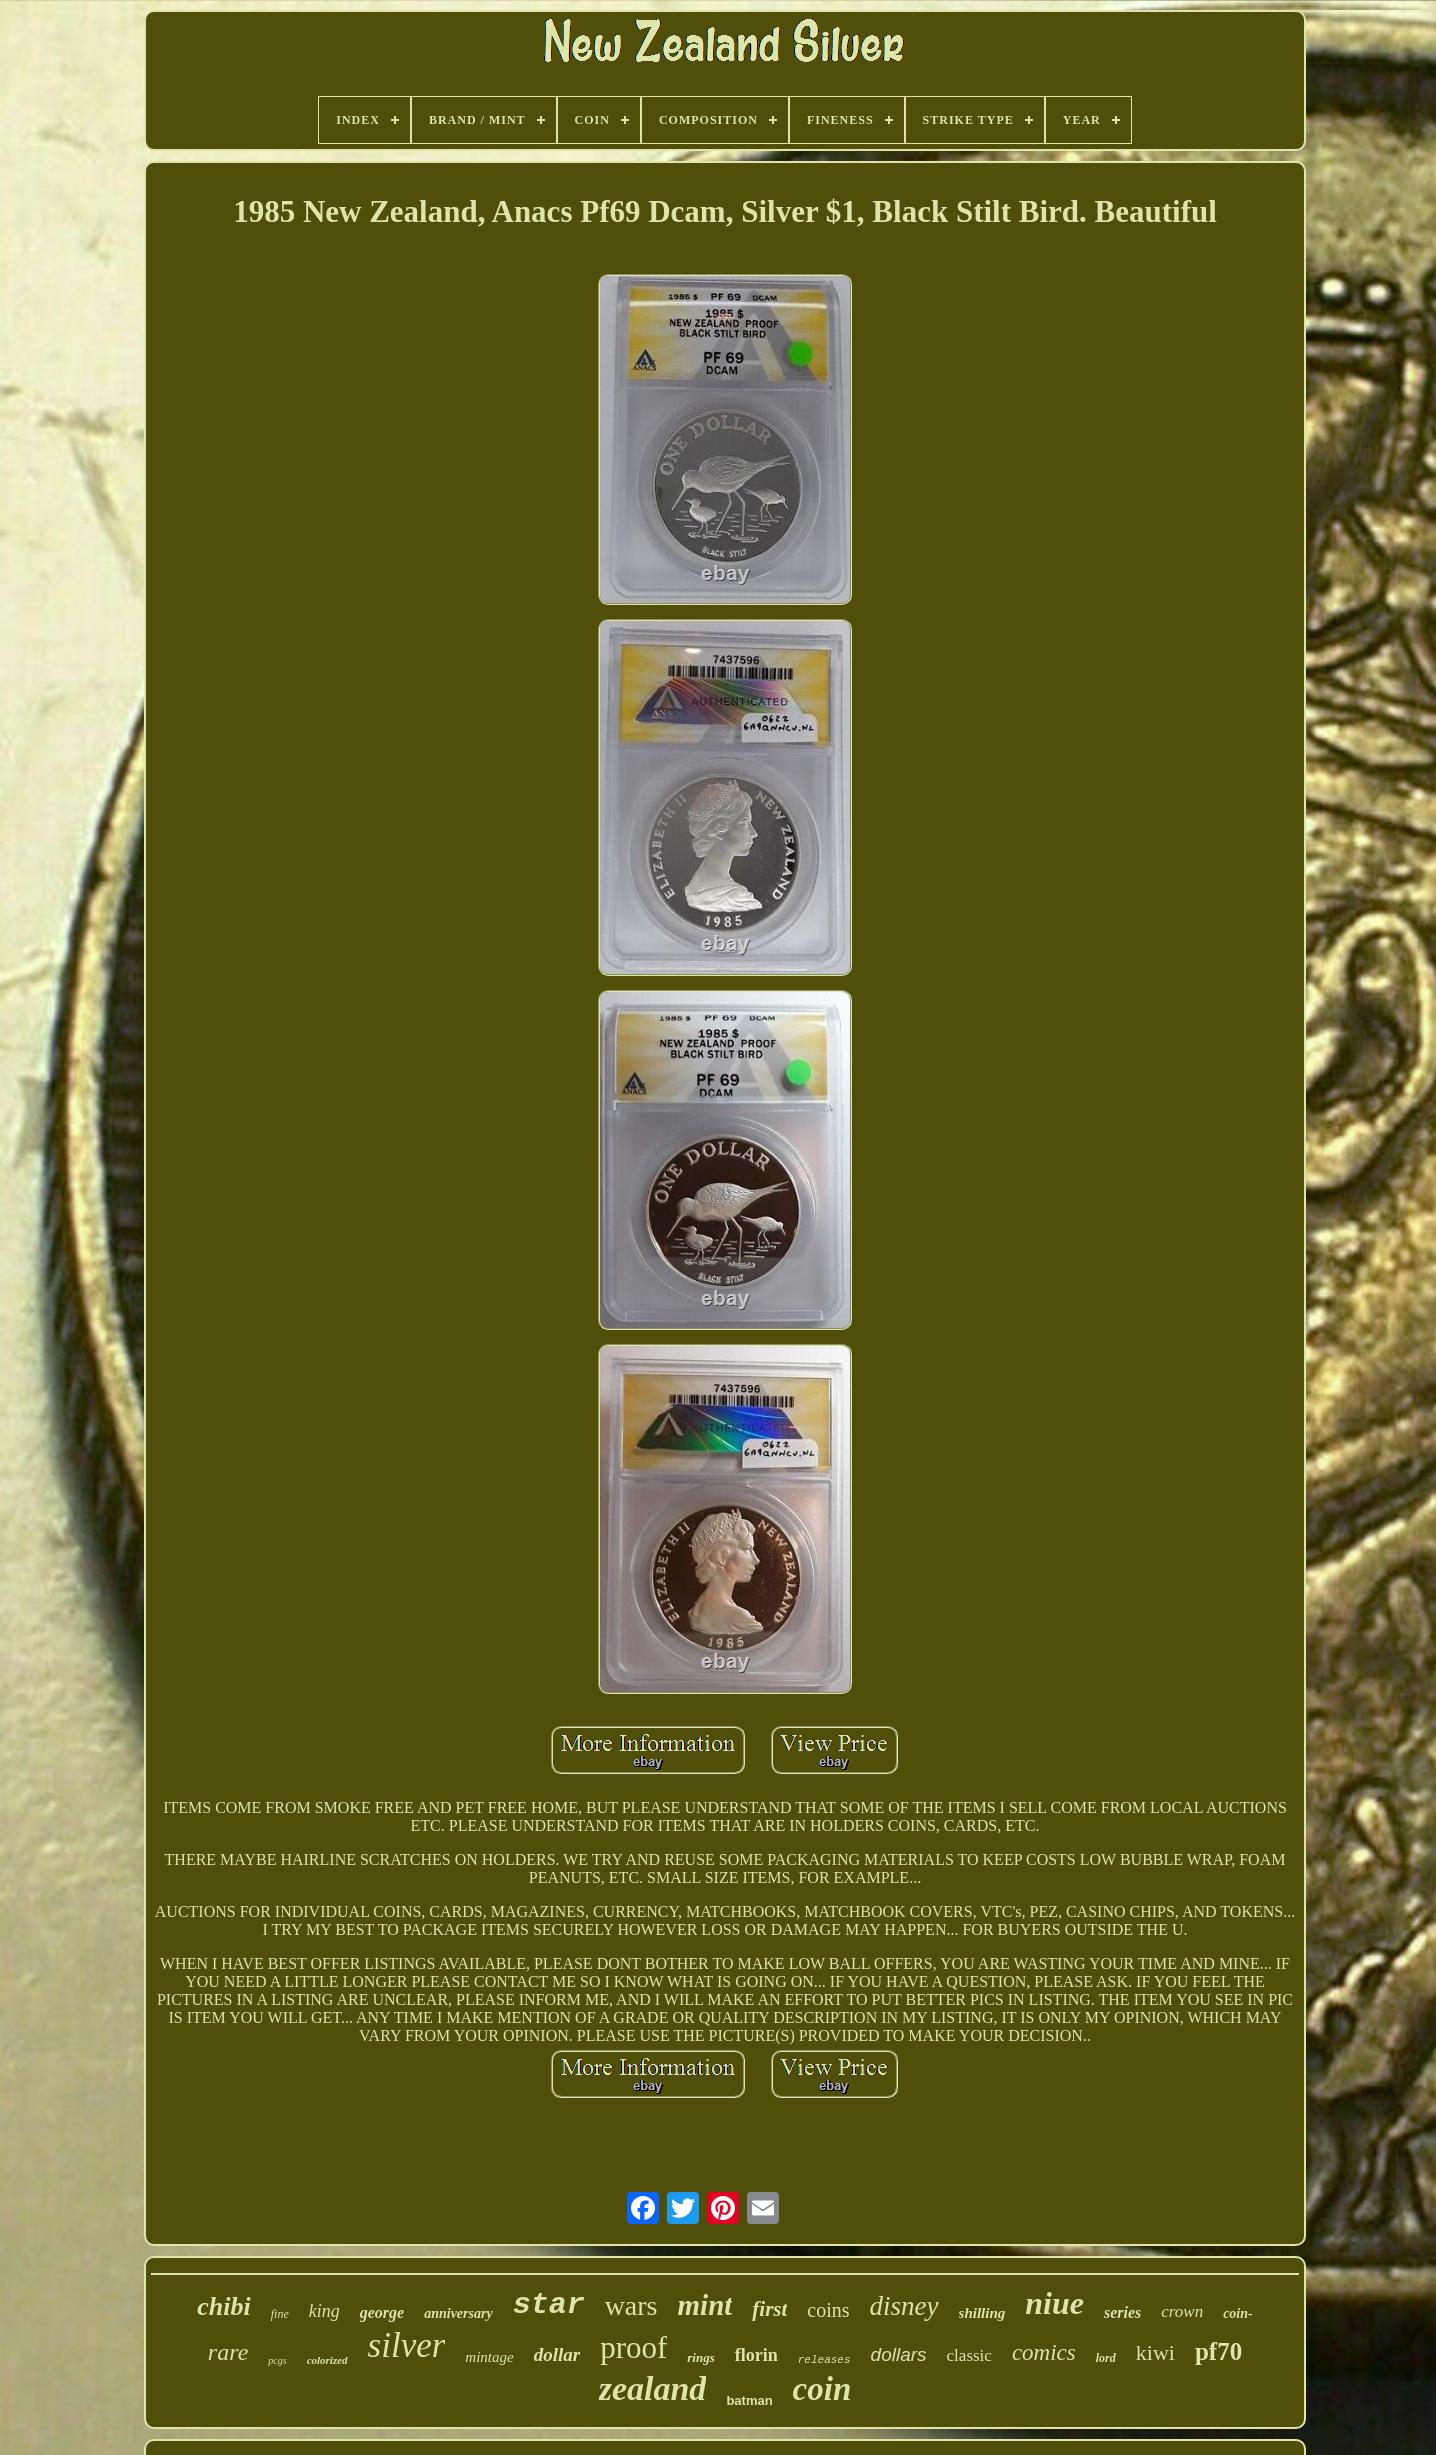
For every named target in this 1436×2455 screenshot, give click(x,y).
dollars (899, 2354)
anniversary (458, 2313)
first (769, 2309)
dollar (557, 2354)
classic (969, 2355)
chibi (223, 2306)
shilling (982, 2313)
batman (749, 2400)
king (324, 2311)
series (1122, 2312)
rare (228, 2352)
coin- (1238, 2313)
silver (407, 2345)
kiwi (1155, 2352)
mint (705, 2305)
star (549, 2305)
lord (1106, 2358)
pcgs (277, 2360)
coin (822, 2389)
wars (631, 2305)
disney (904, 2306)
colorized (327, 2360)
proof (633, 2347)
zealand (653, 2388)
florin (756, 2355)
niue (1054, 2303)
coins (828, 2310)
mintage (489, 2357)
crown (1182, 2311)
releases (824, 2360)
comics (1044, 2352)
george (382, 2312)
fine (280, 2314)
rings (700, 2357)
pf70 (1218, 2351)
